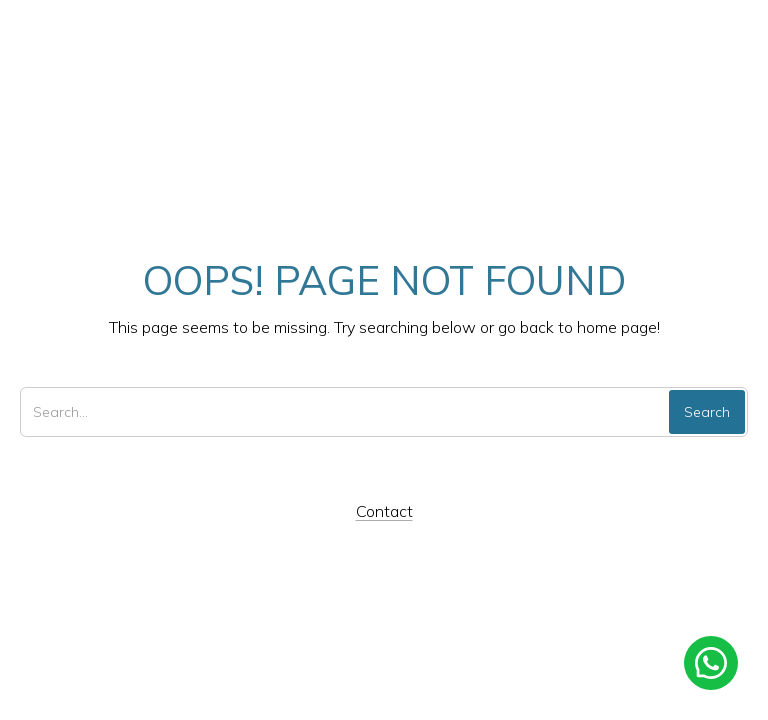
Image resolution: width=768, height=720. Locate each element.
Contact (384, 511)
